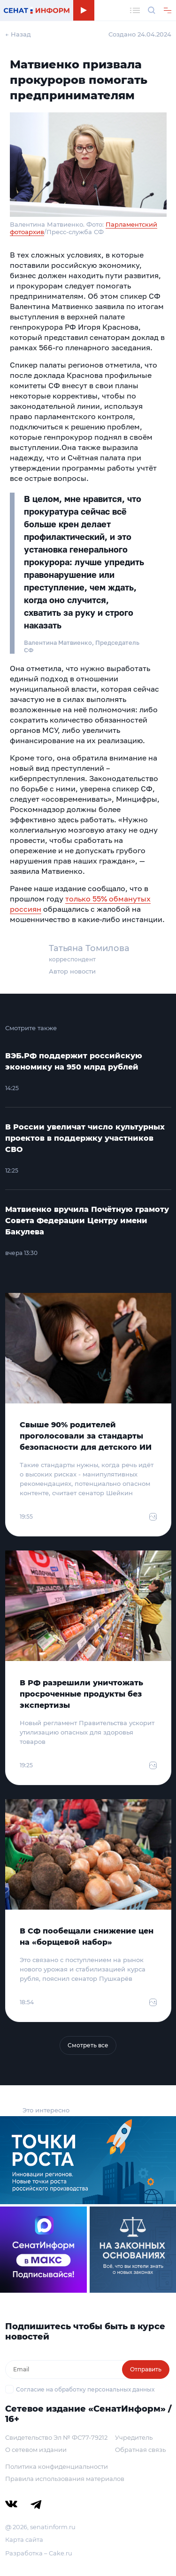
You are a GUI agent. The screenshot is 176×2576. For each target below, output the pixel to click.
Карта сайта (24, 2539)
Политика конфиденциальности (56, 2466)
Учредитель (134, 2437)
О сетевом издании (36, 2449)
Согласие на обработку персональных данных (85, 2389)
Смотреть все (88, 2045)
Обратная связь (140, 2449)
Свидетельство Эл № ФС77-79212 (56, 2437)
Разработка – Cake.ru (38, 2553)
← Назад (18, 34)
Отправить (145, 2369)
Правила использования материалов (64, 2478)
